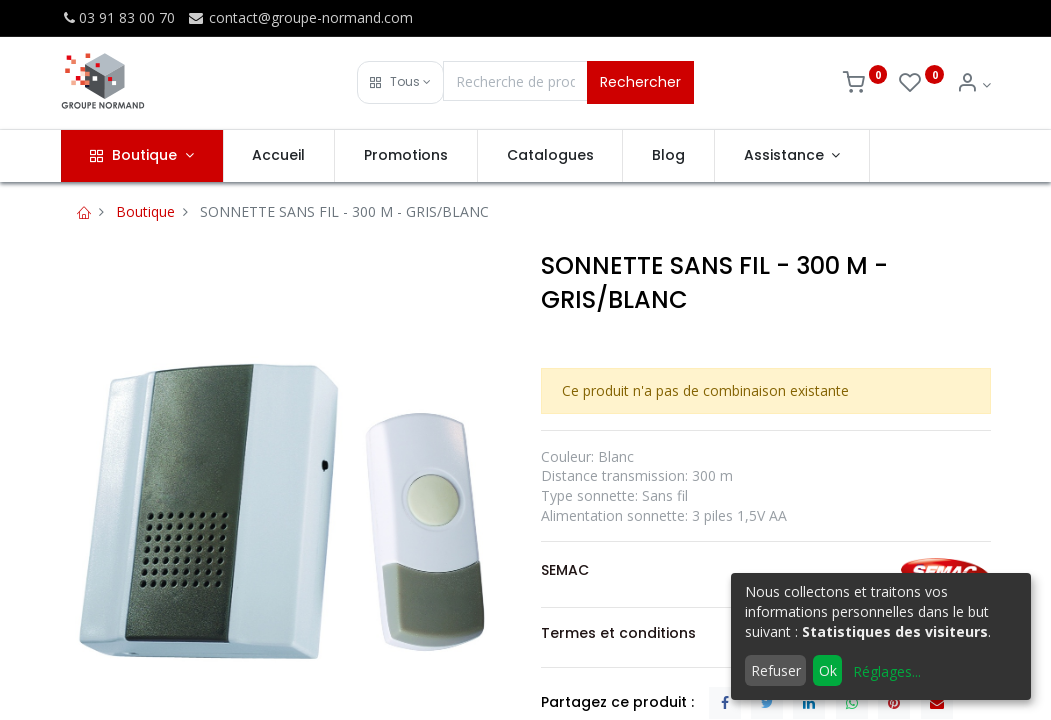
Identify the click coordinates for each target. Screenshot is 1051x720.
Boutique (145, 211)
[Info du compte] (973, 84)
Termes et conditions (618, 633)
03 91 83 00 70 (118, 17)
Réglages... (887, 671)
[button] (400, 82)
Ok (828, 670)
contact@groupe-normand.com (300, 17)
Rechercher (640, 82)
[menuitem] (279, 156)
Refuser (776, 670)
